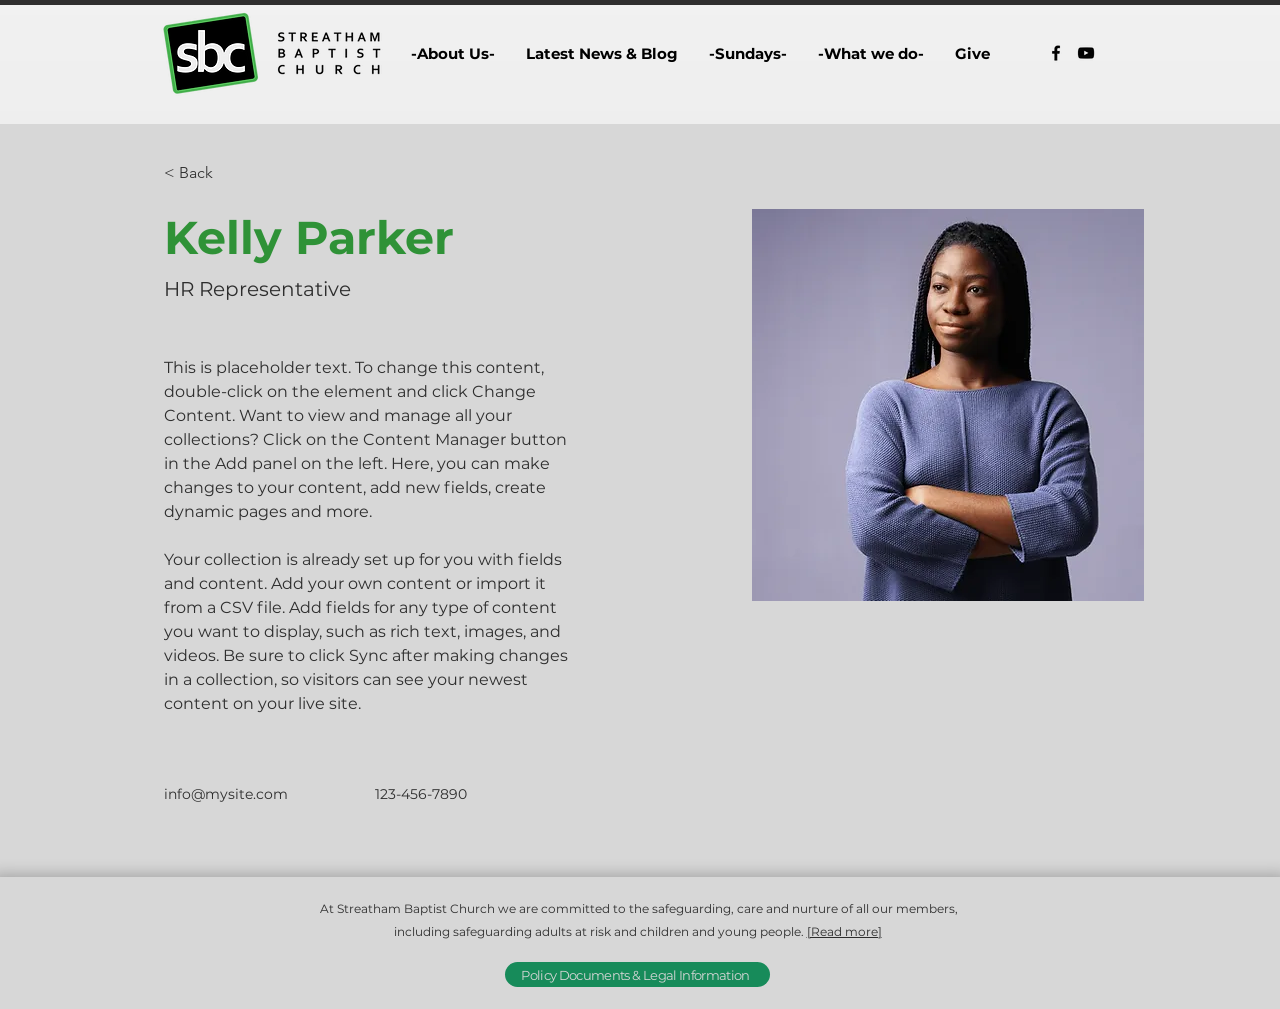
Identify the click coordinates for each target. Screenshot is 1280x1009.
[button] (452, 53)
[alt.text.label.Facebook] (1056, 53)
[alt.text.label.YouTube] (1086, 53)
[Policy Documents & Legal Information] (637, 974)
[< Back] (203, 173)
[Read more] (844, 931)
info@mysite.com (226, 794)
